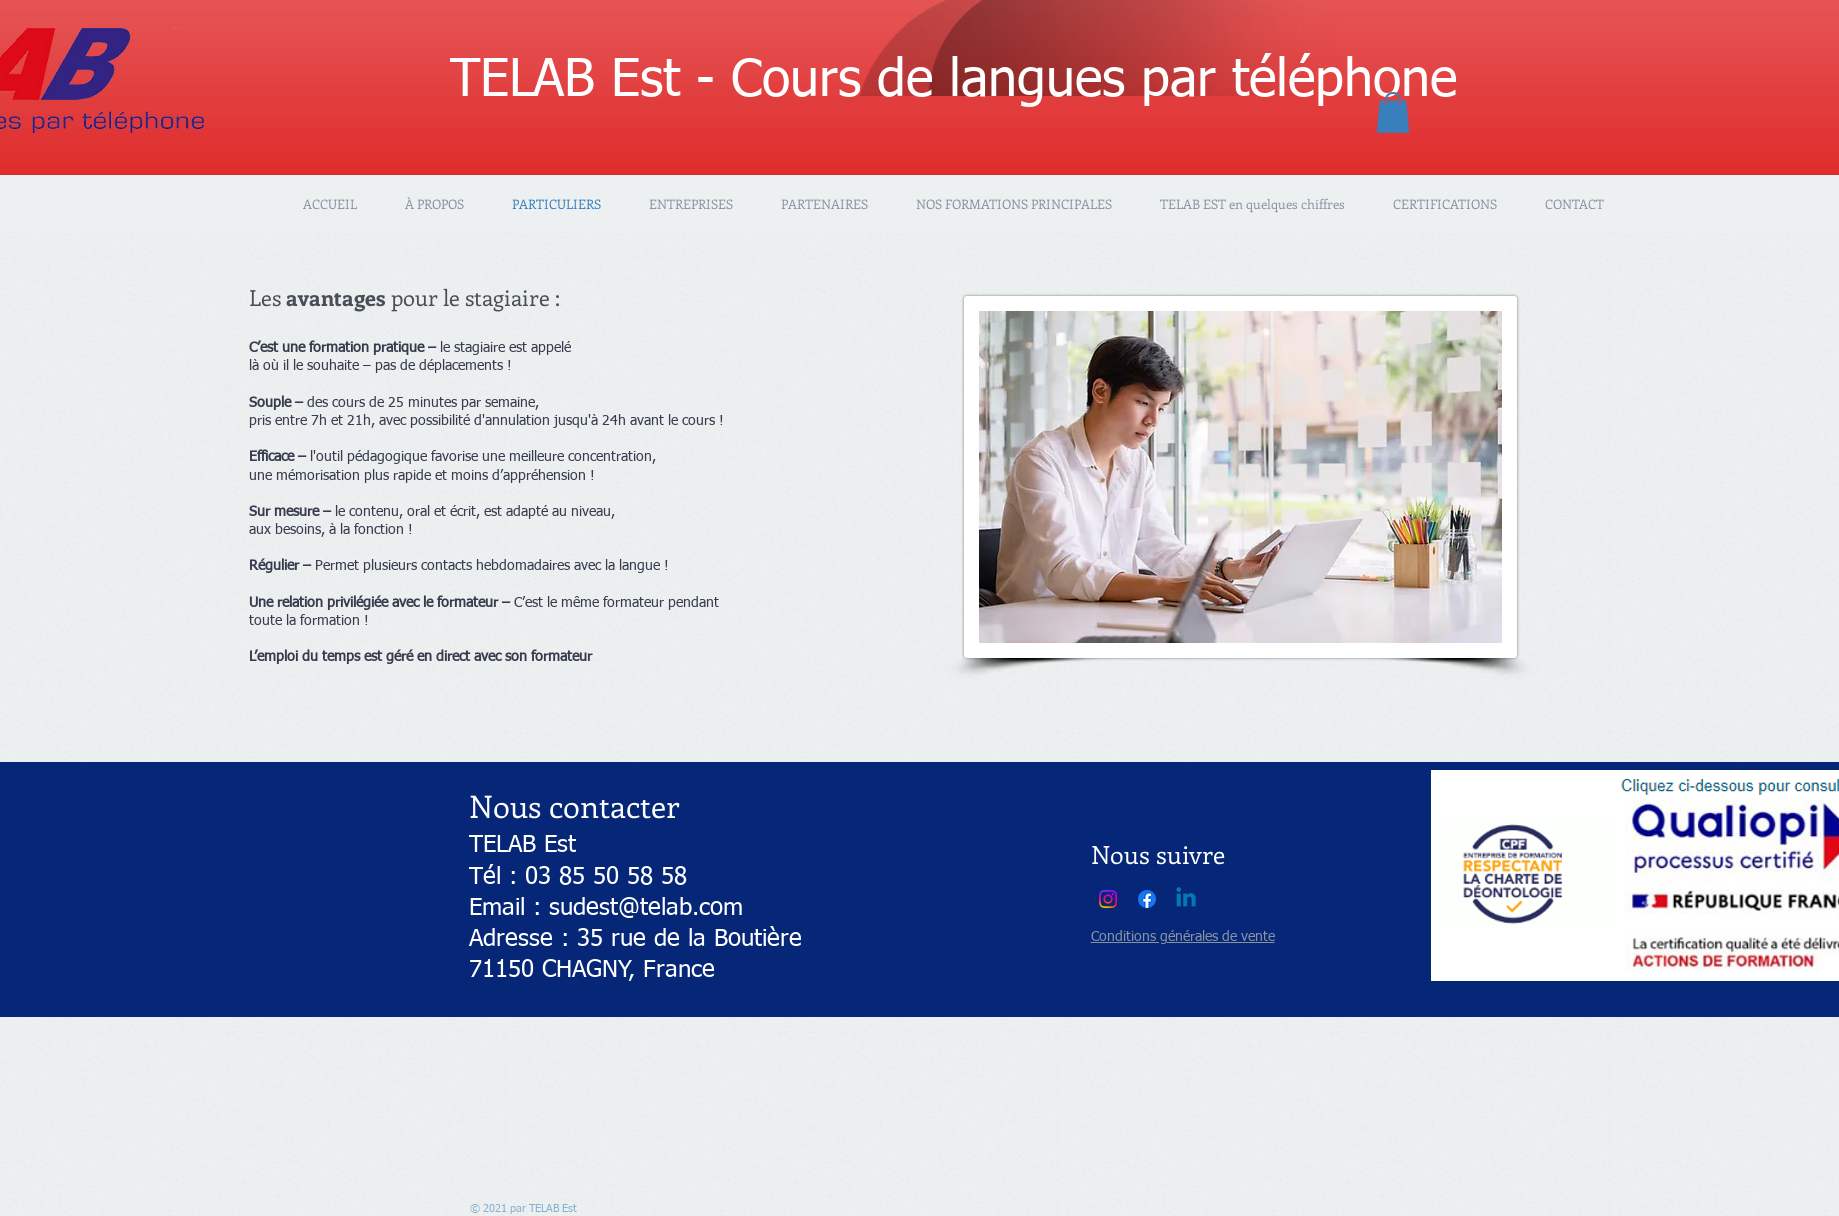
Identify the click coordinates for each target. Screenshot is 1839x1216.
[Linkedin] (1186, 899)
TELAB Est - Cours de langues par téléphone (953, 81)
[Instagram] (1108, 899)
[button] (1393, 112)
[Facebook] (1147, 899)
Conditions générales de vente (1183, 937)
